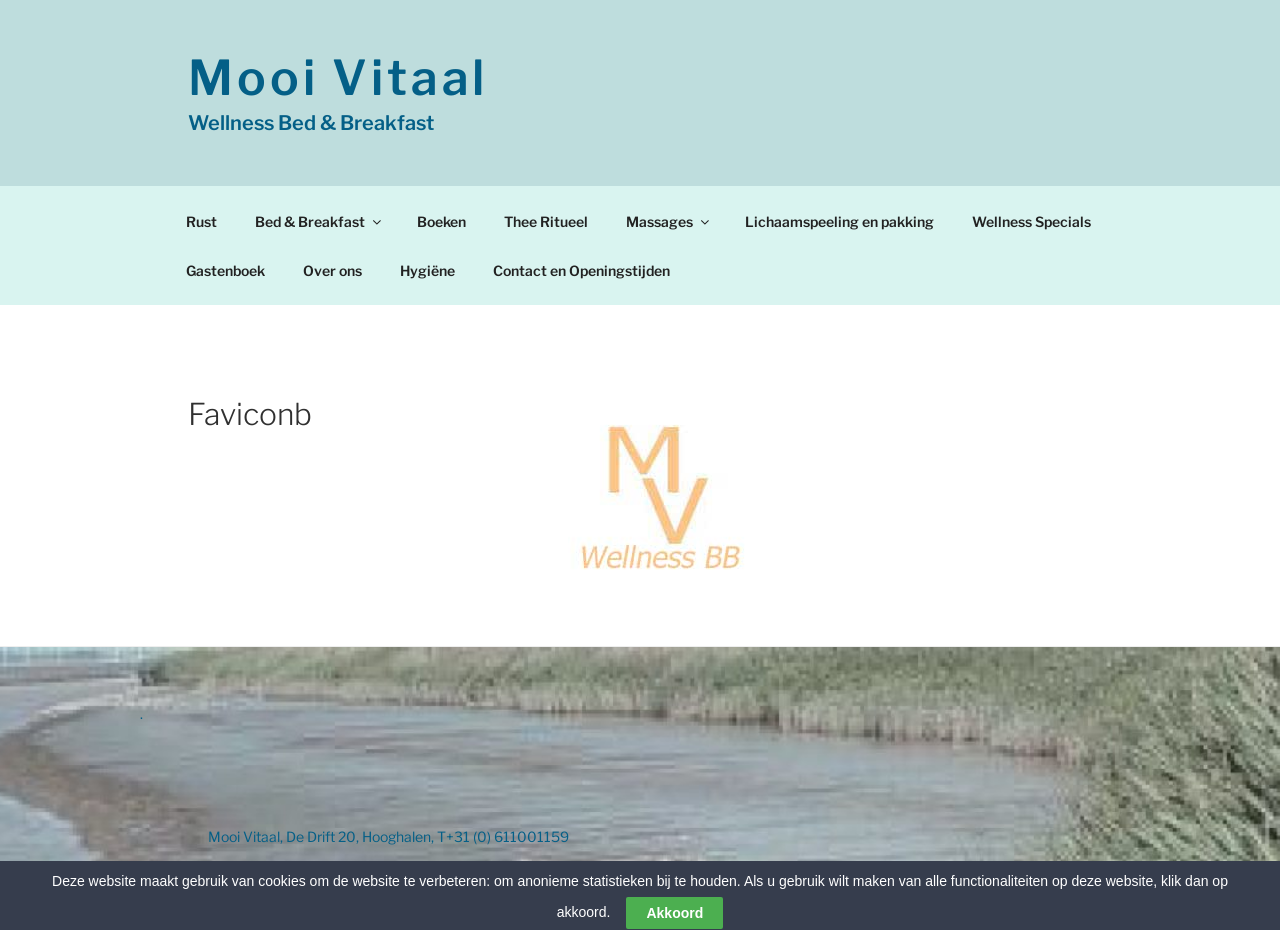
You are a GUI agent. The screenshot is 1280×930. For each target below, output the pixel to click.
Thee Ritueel (546, 221)
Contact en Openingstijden (581, 270)
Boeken (441, 221)
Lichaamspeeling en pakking (839, 221)
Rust (201, 221)
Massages (669, 221)
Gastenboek (225, 270)
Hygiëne (427, 270)
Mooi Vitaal (338, 78)
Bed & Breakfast (319, 221)
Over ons (332, 270)
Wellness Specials (1031, 221)
